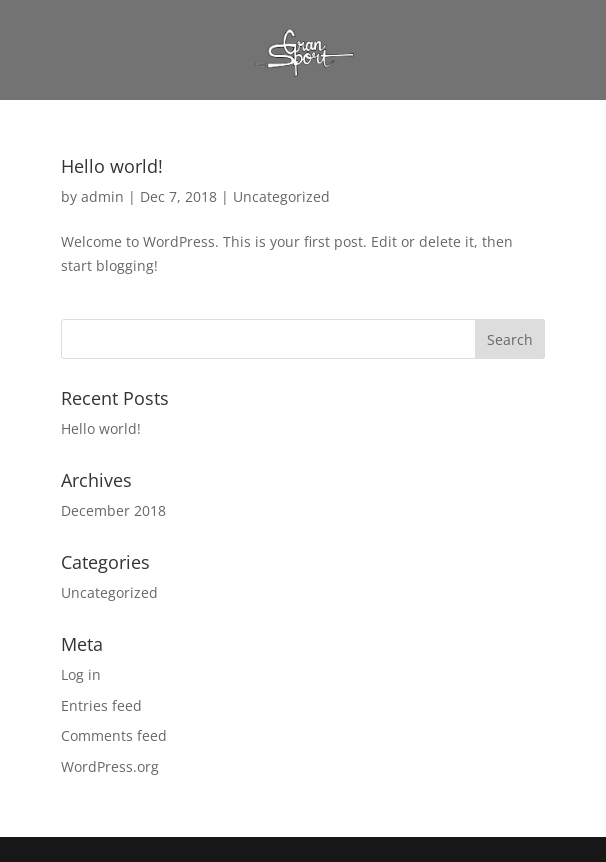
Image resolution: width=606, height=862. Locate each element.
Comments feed (114, 735)
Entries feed (101, 705)
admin (102, 196)
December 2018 (113, 510)
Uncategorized (281, 196)
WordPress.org (110, 766)
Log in (81, 674)
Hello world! (112, 166)
